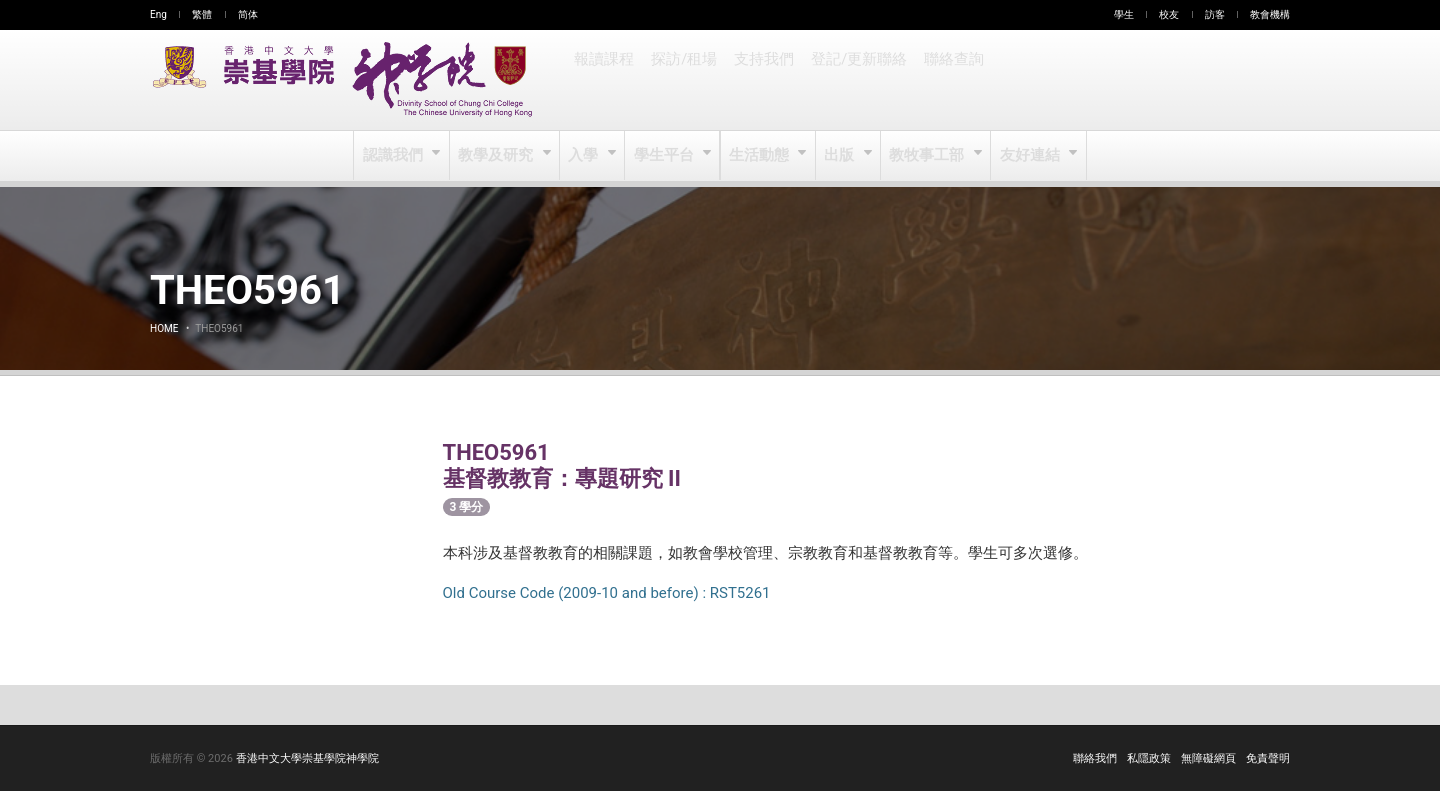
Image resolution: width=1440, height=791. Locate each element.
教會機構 (1270, 14)
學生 (1124, 14)
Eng (158, 14)
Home (164, 328)
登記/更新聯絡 (855, 80)
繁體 (202, 14)
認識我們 (396, 156)
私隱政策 (1149, 758)
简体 (248, 14)
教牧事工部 (927, 156)
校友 (1169, 14)
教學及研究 (498, 156)
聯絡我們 (1095, 758)
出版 (840, 156)
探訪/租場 (683, 80)
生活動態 (759, 156)
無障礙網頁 (1208, 758)
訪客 (1215, 14)
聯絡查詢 (948, 80)
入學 (585, 156)
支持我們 (762, 80)
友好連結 (1028, 156)
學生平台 (665, 156)
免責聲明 (1268, 758)
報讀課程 (604, 80)
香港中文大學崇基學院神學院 (307, 758)
